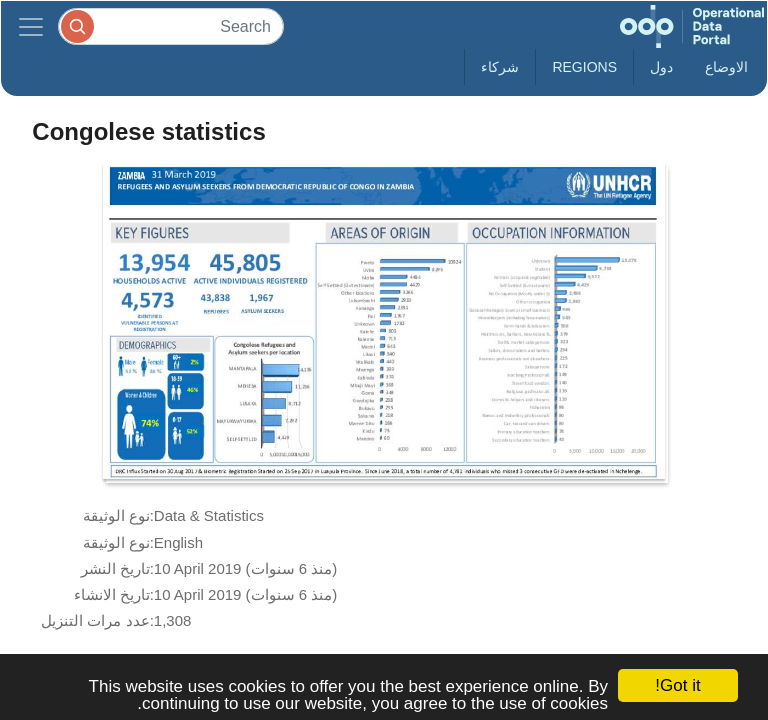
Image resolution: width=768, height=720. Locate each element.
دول (661, 67)
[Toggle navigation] (31, 26)
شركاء (500, 67)
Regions (584, 67)
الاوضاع (726, 67)
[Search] (171, 26)
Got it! (677, 685)
